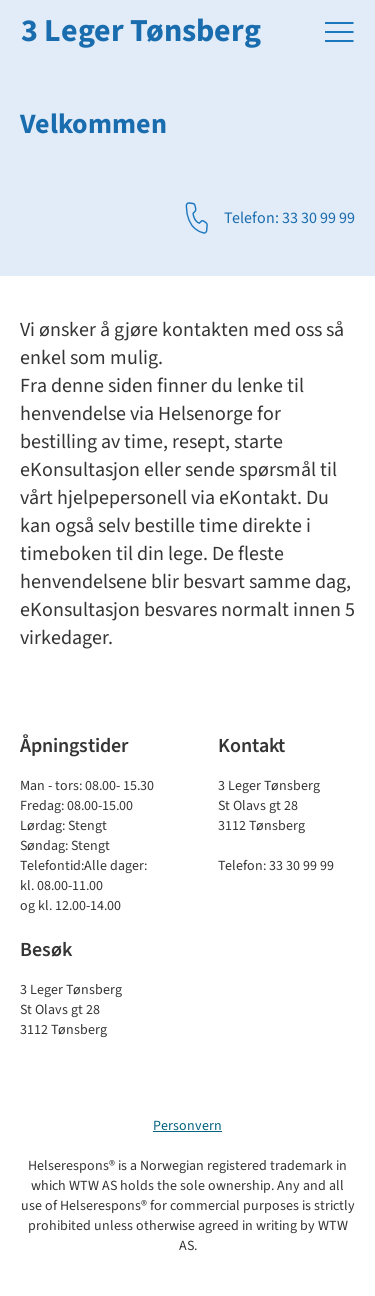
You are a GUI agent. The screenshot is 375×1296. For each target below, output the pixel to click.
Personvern (187, 1126)
